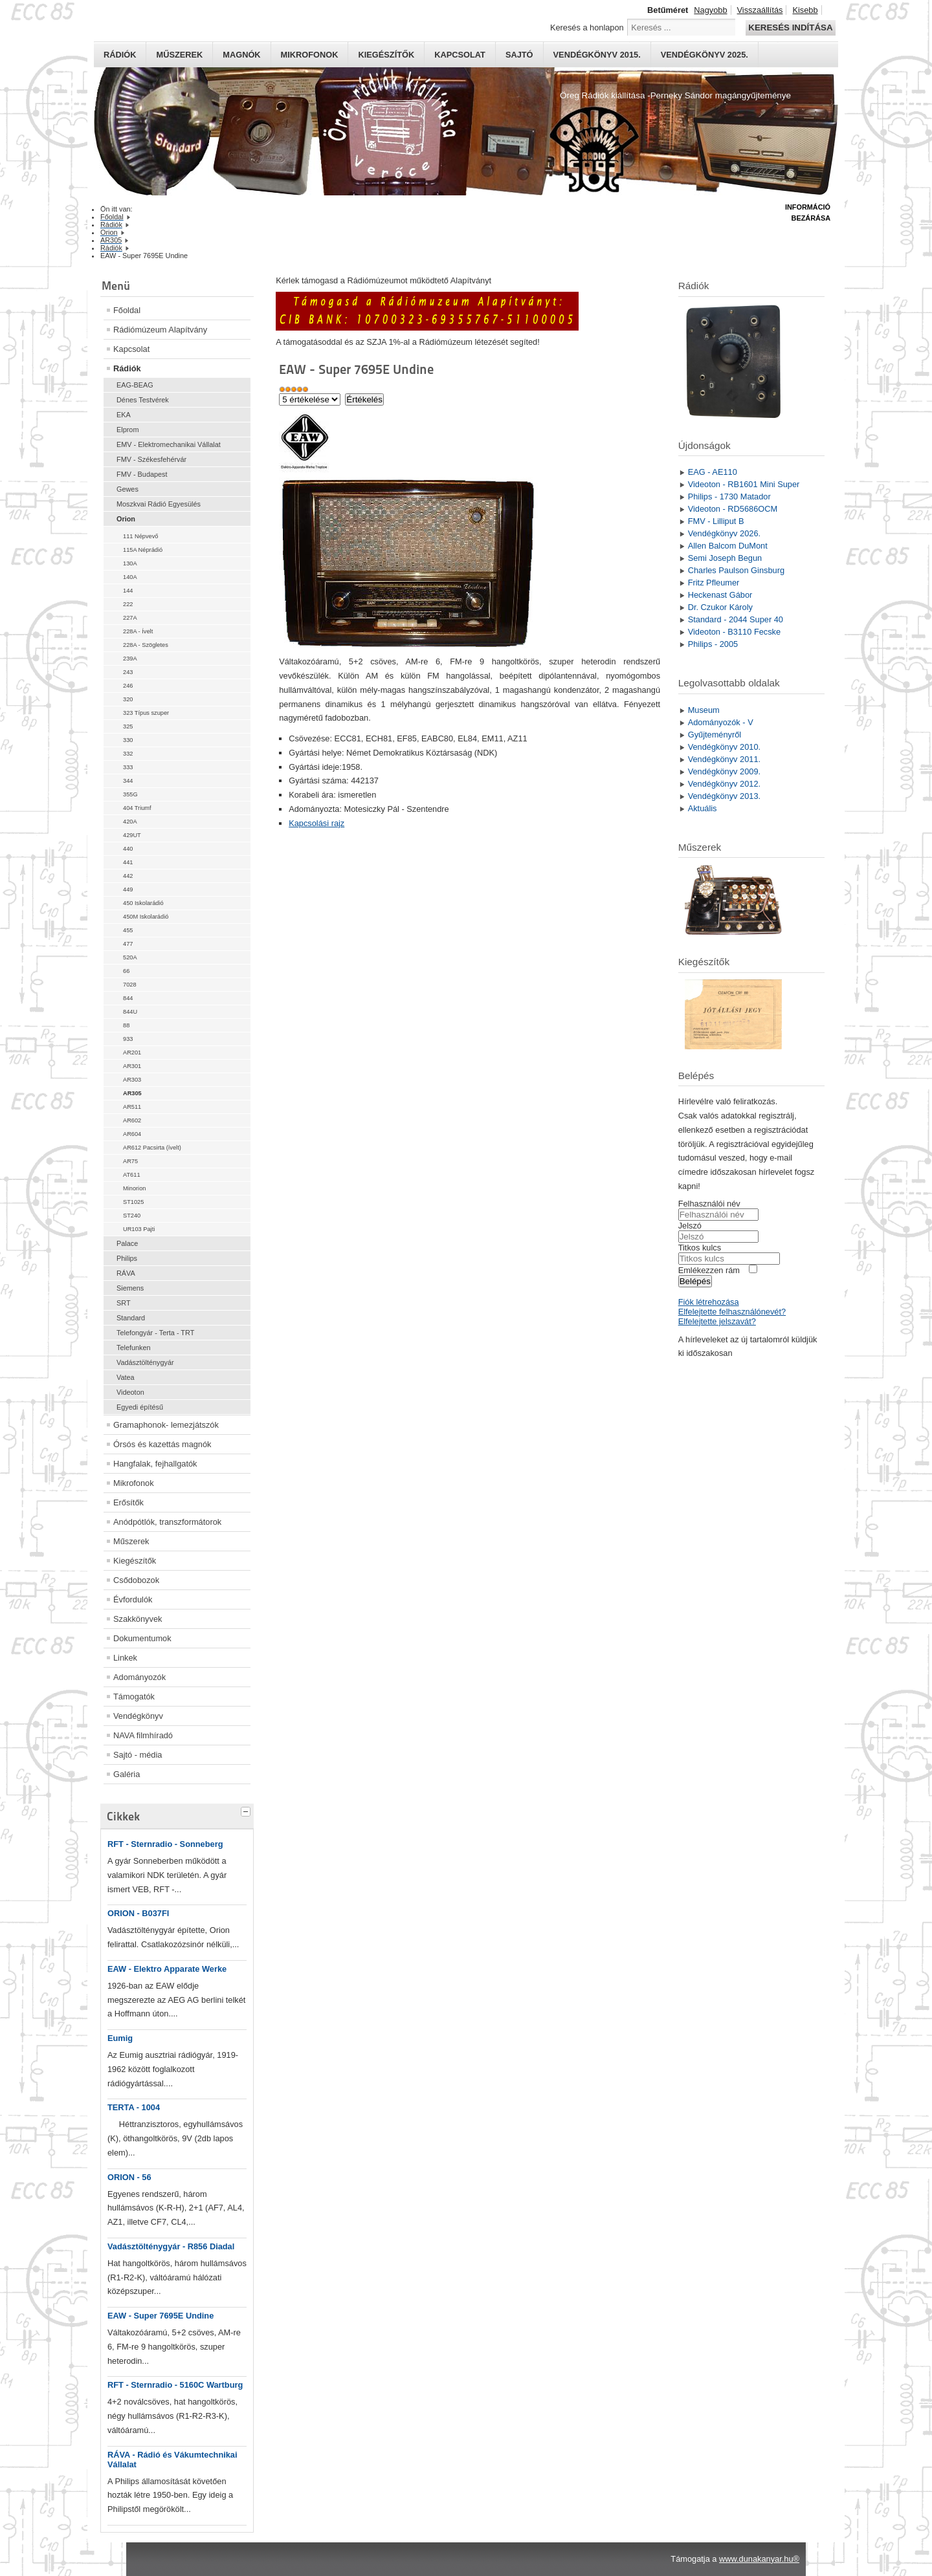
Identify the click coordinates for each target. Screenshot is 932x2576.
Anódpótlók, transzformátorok (167, 1522)
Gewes (127, 489)
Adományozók (139, 1677)
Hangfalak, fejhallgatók (155, 1463)
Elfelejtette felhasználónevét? (732, 1311)
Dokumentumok (142, 1638)
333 (128, 767)
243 (128, 672)
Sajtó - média (137, 1755)
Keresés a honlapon (587, 27)
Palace (127, 1243)
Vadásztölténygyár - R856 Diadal (170, 2246)
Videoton (130, 1392)
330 (128, 740)
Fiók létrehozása (708, 1302)
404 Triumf (137, 808)
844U (130, 1012)
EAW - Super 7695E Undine (160, 2315)
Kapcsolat (459, 55)
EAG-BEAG (134, 385)
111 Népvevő (140, 536)
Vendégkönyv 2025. (704, 55)
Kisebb (804, 10)
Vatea (125, 1377)
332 (128, 753)
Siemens (130, 1288)
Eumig (120, 2038)
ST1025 (133, 1202)
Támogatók (134, 1696)
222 (128, 604)
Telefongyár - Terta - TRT (155, 1333)
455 (128, 930)
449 (128, 889)
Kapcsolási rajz (316, 823)
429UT (132, 835)
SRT (123, 1303)
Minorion (134, 1188)
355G (130, 794)
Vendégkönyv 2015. (597, 55)
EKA (123, 415)
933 (128, 1039)
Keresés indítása (790, 27)
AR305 (132, 1093)
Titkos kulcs (699, 1247)
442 (128, 876)
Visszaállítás (760, 10)
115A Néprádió (142, 550)
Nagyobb (710, 10)
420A (130, 821)
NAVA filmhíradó (143, 1735)
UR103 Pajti (139, 1229)
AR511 (132, 1107)
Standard (130, 1318)
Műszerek (179, 55)
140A (130, 577)
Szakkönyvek (137, 1619)
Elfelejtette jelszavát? (717, 1321)
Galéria (126, 1774)
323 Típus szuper (146, 713)
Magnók (241, 55)
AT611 (131, 1175)
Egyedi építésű (139, 1407)
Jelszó (690, 1225)
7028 (130, 984)
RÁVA (125, 1273)
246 (128, 685)
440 (128, 849)
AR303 (132, 1079)
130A (130, 563)
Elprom (127, 429)
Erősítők (128, 1502)
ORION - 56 (129, 2177)
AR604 (132, 1134)
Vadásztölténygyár (145, 1362)
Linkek (125, 1658)
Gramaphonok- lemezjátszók (166, 1425)
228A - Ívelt (138, 631)
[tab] (247, 1810)
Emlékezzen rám (709, 1270)
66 (126, 971)
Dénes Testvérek (142, 400)
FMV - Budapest (142, 474)
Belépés (695, 1281)
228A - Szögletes (145, 645)
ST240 (131, 1215)
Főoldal (126, 310)
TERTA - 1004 (133, 2107)
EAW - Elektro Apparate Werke (167, 1969)
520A (130, 957)
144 (128, 590)
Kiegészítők (386, 55)
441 (128, 862)
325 (128, 726)
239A (130, 658)
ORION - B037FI (138, 1913)
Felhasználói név (709, 1203)
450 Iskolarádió (143, 903)
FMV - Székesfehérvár (151, 459)
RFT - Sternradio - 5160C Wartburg (175, 2385)
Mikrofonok (309, 55)
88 (126, 1025)
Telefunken (133, 1347)
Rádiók (120, 55)
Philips (126, 1258)
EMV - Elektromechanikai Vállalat (168, 444)
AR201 (132, 1052)
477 (128, 944)
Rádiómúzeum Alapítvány (160, 329)
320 (128, 699)
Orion (125, 519)
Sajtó (519, 55)
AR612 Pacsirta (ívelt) (152, 1147)
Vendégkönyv (138, 1716)
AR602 (132, 1120)
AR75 (130, 1161)
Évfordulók (132, 1599)
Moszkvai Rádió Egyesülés (158, 504)
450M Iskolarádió (145, 916)
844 (128, 998)
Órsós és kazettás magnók (162, 1444)
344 (128, 781)
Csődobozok (136, 1580)
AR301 (132, 1066)
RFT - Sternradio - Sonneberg (165, 1844)
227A (130, 618)
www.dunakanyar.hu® (759, 2559)
